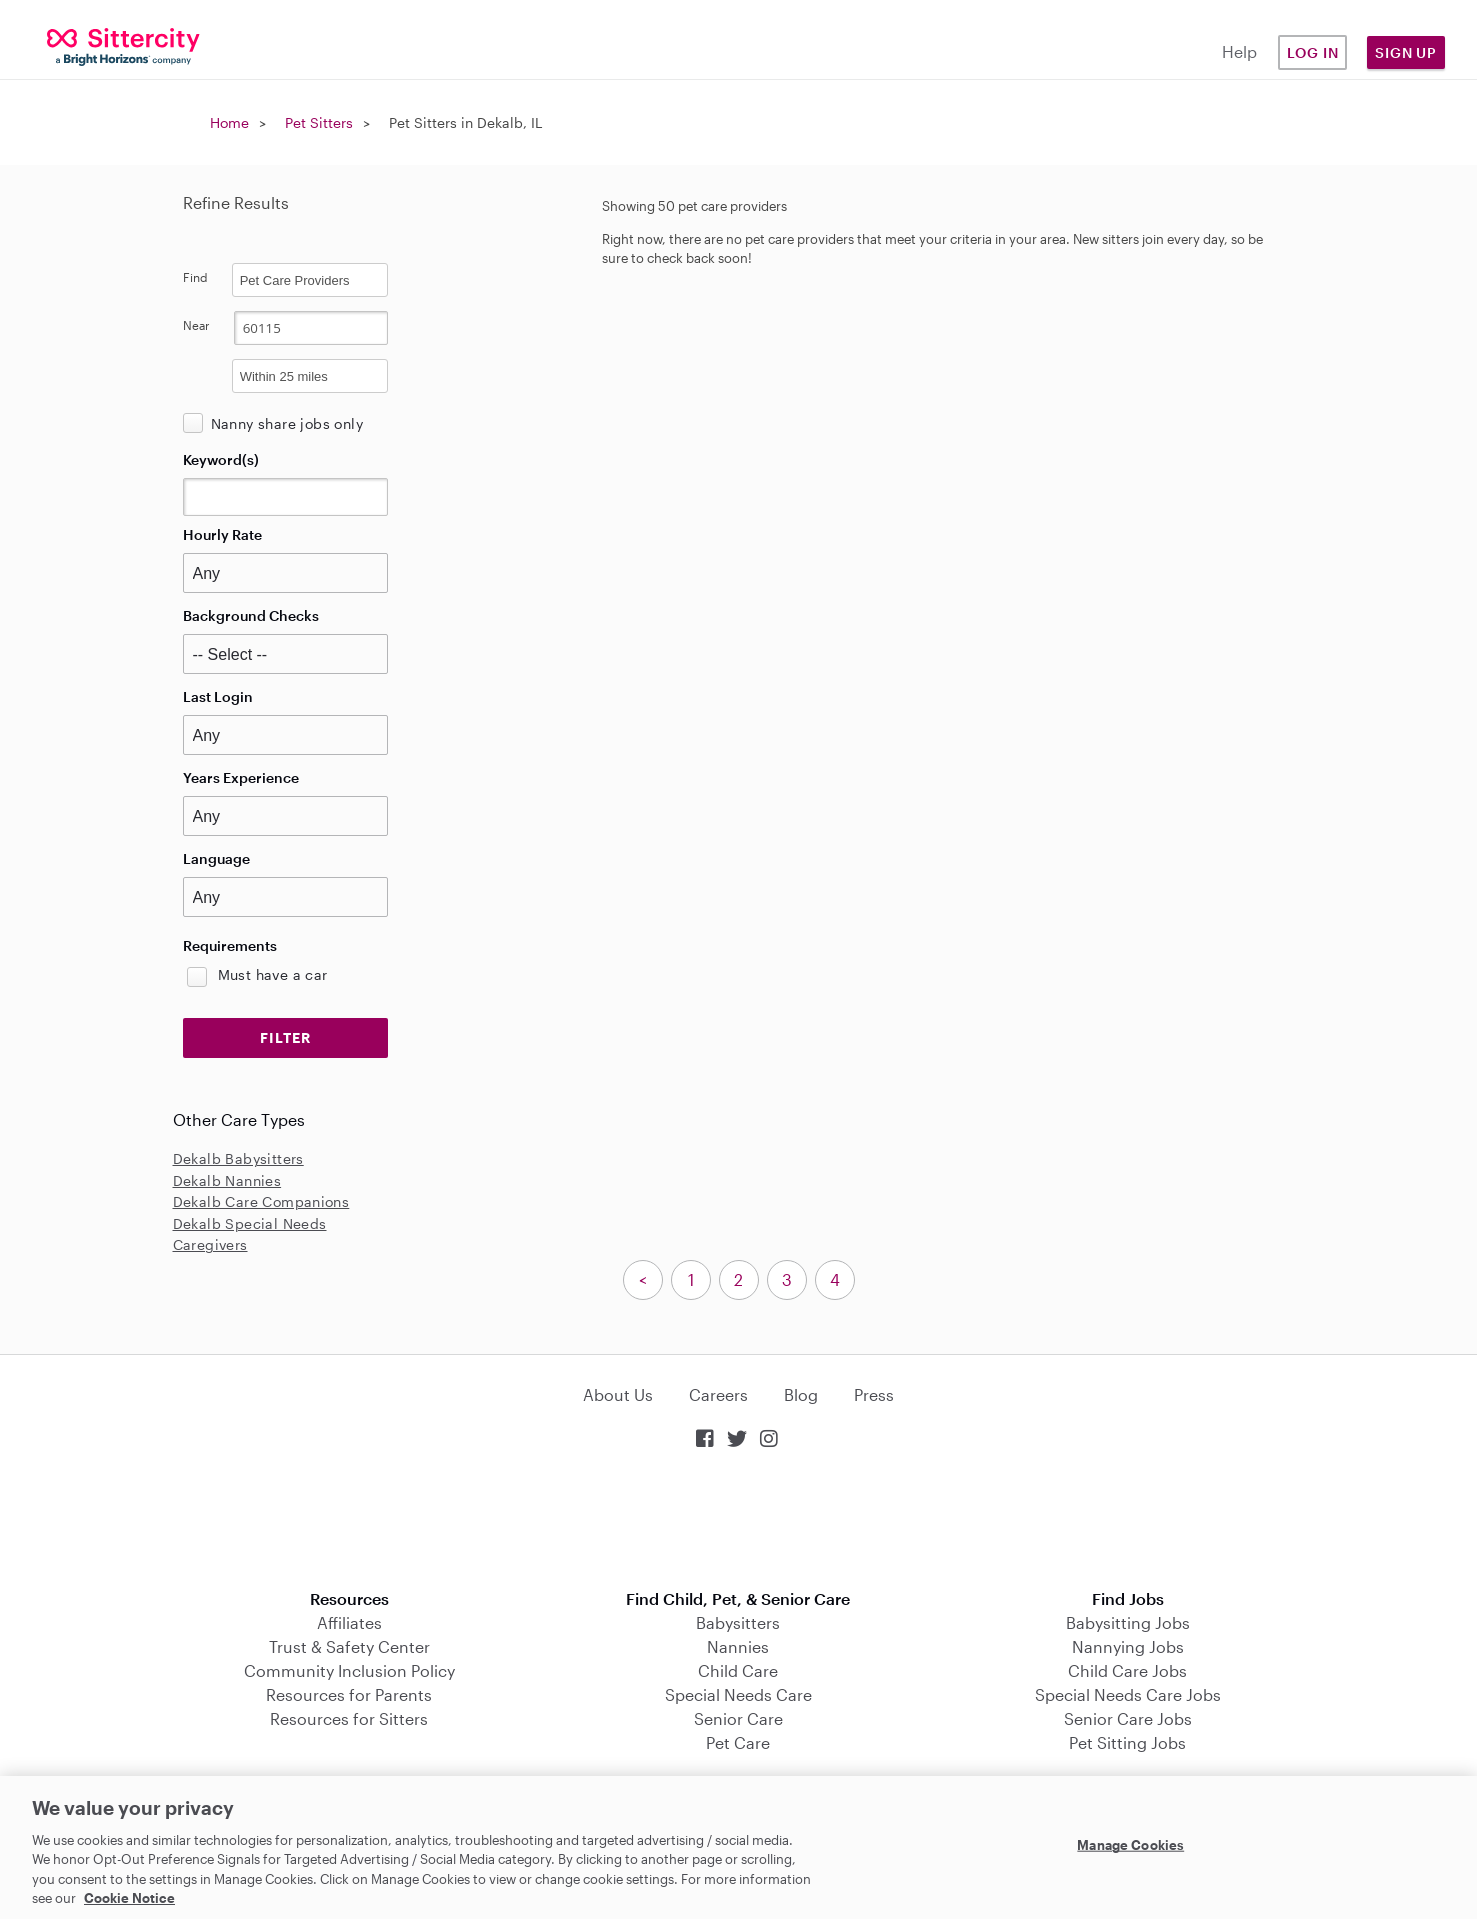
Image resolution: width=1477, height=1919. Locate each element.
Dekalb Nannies (227, 1180)
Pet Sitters (319, 122)
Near (196, 325)
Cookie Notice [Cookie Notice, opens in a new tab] (129, 1898)
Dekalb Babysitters (238, 1158)
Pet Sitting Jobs (1127, 1742)
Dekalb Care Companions (261, 1201)
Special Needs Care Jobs (1128, 1694)
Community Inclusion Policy (349, 1670)
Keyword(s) (221, 459)
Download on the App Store (739, 1521)
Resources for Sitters (349, 1718)
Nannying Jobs (1128, 1646)
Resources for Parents (349, 1694)
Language (216, 858)
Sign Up (1406, 52)
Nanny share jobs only (287, 423)
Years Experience (241, 777)
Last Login (218, 696)
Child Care (738, 1670)
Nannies (738, 1646)
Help (1239, 51)
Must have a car (273, 974)
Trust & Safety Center (349, 1646)
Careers (718, 1394)
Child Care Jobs (1127, 1670)
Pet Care (738, 1742)
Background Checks (251, 615)
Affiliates (349, 1622)
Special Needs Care (738, 1694)
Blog (801, 1394)
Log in (1313, 52)
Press (874, 1394)
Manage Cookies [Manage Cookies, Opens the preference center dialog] (1130, 1845)
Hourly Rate (222, 534)
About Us (618, 1394)
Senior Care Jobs (1128, 1718)
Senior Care (738, 1718)
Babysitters (738, 1622)
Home (229, 122)
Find (195, 277)
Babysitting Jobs (1128, 1622)
